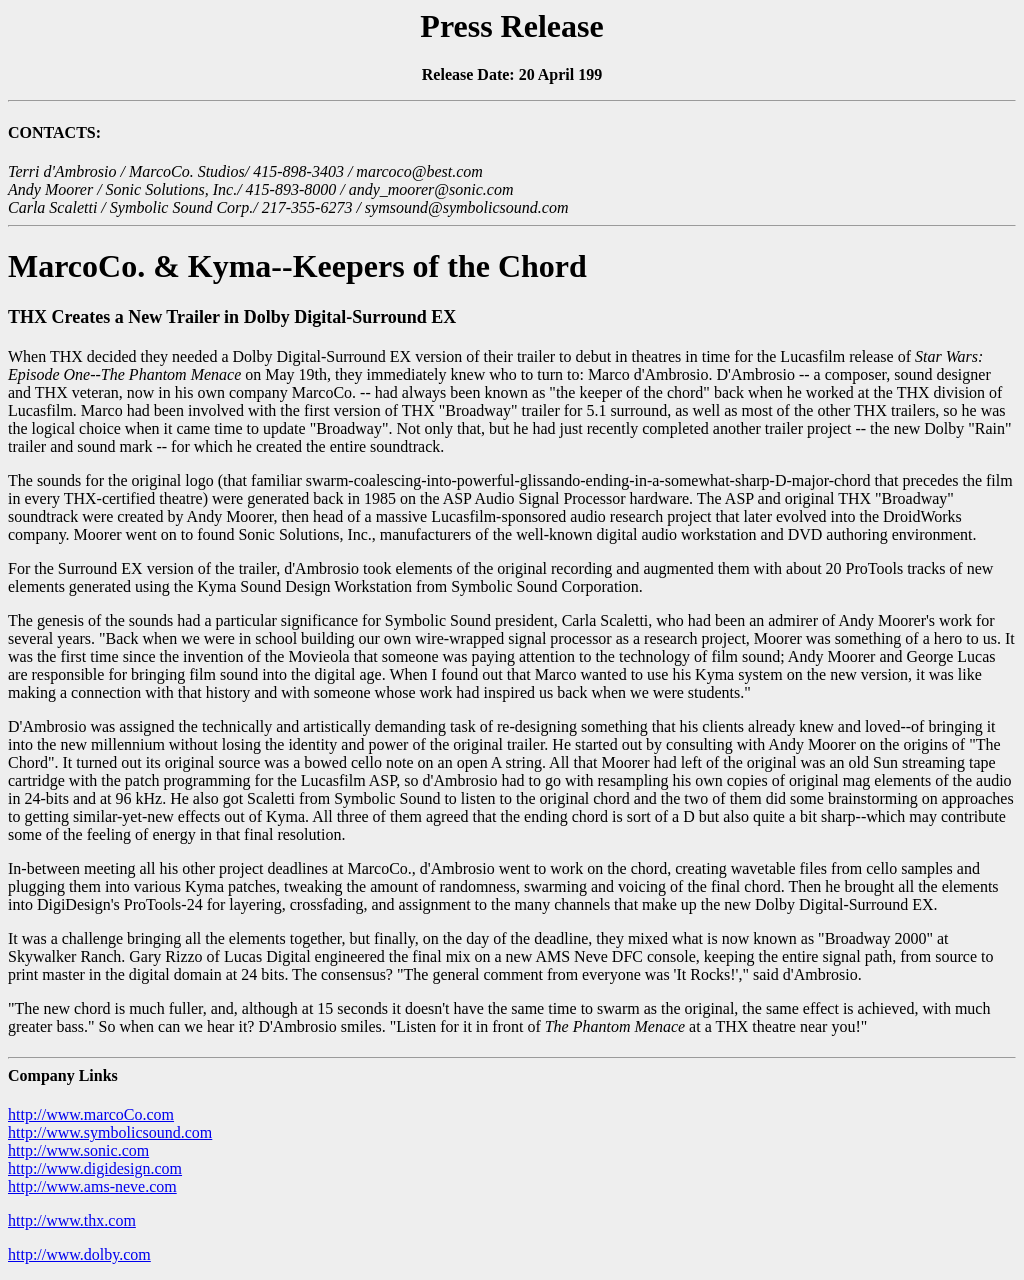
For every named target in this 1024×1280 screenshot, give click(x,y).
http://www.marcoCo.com (91, 1114)
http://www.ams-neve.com (92, 1186)
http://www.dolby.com (79, 1254)
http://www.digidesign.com (95, 1168)
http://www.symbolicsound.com (110, 1132)
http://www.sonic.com (78, 1150)
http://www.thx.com (72, 1220)
